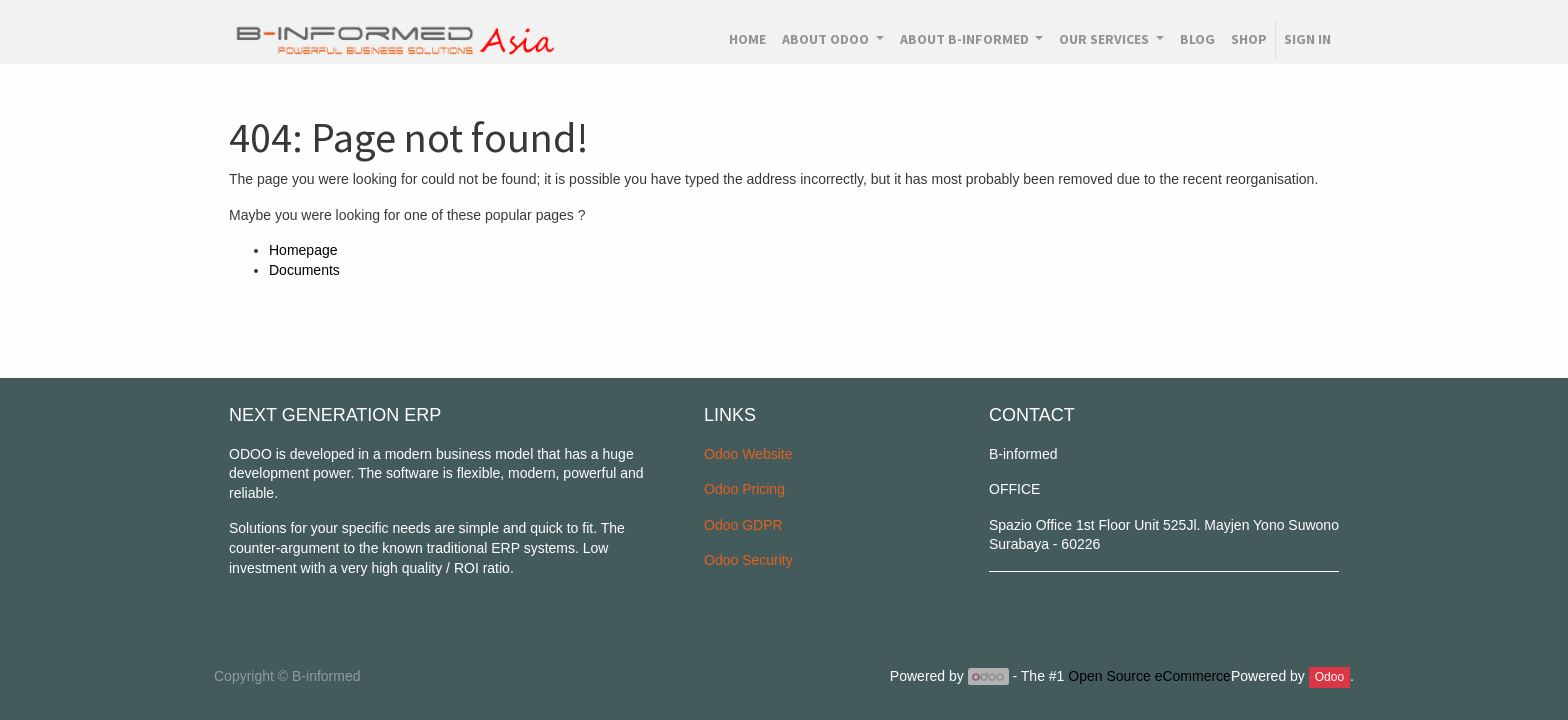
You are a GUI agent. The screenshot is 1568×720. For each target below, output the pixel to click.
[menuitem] (747, 40)
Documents (304, 270)
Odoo (1329, 677)
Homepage (303, 250)
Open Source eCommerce (1149, 676)
